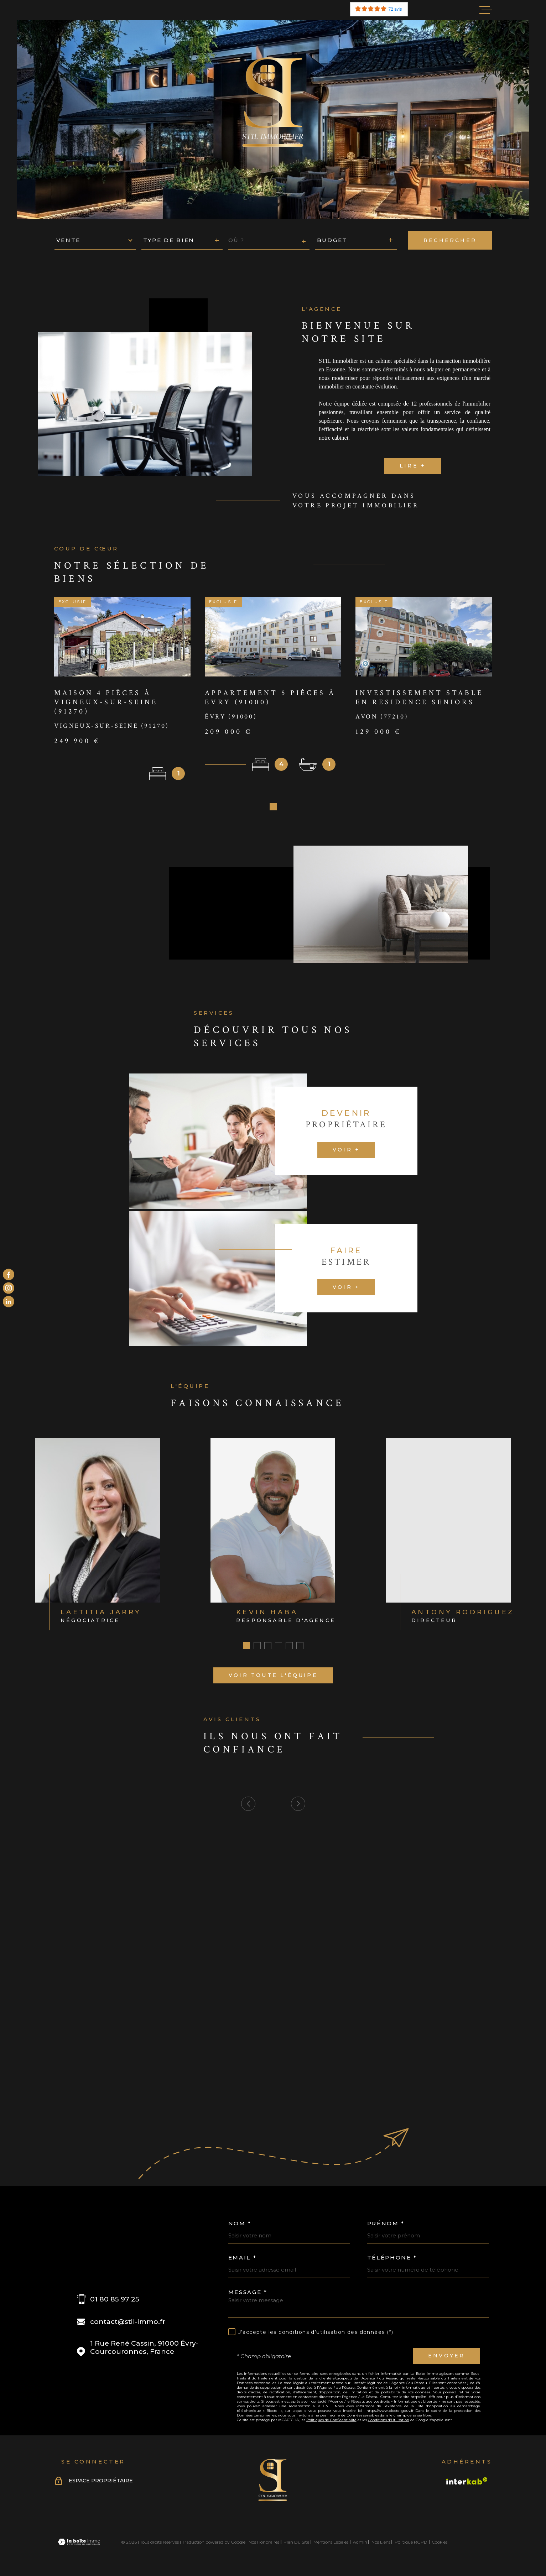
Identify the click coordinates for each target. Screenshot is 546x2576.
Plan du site (296, 2544)
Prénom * (386, 2225)
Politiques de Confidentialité (331, 2422)
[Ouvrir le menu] (485, 10)
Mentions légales (330, 2544)
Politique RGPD (411, 2544)
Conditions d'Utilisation (388, 2422)
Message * (247, 2294)
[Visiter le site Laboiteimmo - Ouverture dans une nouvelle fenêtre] (79, 2544)
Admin (360, 2544)
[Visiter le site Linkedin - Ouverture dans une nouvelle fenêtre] (8, 1301)
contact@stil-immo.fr (127, 2324)
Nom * (240, 2225)
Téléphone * (392, 2260)
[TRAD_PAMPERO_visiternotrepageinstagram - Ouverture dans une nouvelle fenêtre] (8, 1288)
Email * (242, 2260)
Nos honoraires (264, 2544)
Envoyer (446, 2358)
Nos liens (380, 2544)
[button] (273, 809)
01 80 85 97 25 (114, 2302)
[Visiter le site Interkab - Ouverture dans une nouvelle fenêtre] (467, 2483)
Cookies (439, 2545)
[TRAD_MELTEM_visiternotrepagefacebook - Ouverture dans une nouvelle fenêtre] (8, 1274)
